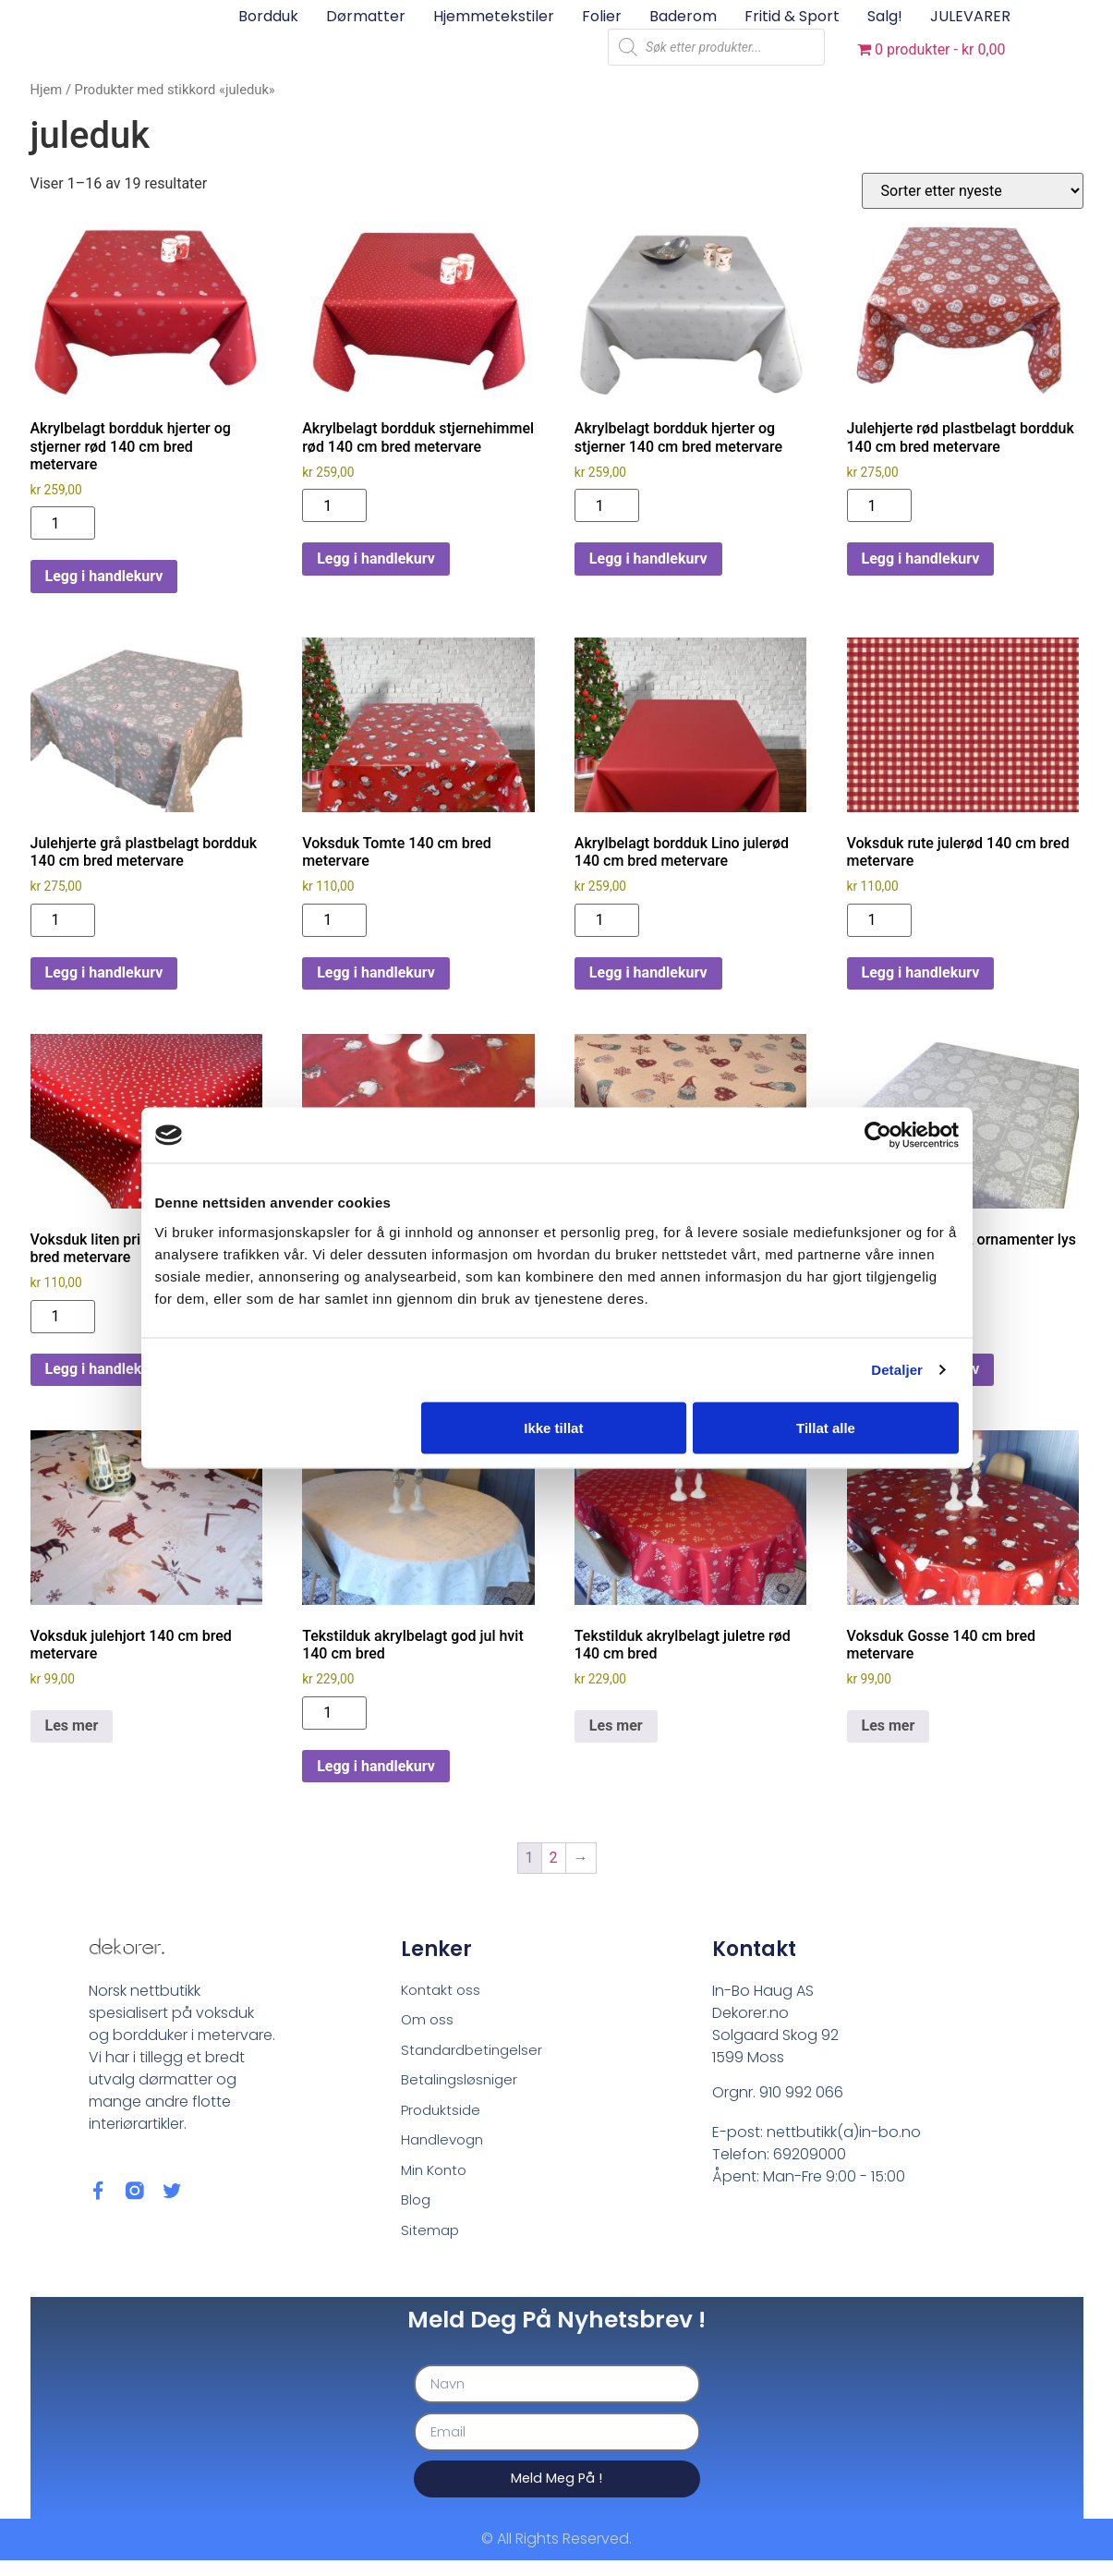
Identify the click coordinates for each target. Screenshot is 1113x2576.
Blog (416, 2210)
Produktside (443, 2116)
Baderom (683, 16)
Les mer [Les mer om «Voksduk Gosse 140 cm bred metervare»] (888, 1725)
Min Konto (436, 2179)
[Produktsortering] (972, 191)
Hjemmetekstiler (493, 16)
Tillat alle (825, 1427)
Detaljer (897, 1370)
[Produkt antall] (62, 523)
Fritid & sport (792, 16)
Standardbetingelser (475, 2053)
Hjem (46, 89)
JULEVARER (970, 16)
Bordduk (268, 16)
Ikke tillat (553, 1427)
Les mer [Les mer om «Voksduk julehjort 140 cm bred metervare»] (72, 1725)
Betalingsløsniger (462, 2085)
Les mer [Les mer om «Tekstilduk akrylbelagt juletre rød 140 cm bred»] (616, 1725)
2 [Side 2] (554, 1857)
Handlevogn (445, 2147)
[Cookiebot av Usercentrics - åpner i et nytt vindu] (878, 1135)
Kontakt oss (443, 1990)
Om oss (428, 2022)
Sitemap (431, 2242)
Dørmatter (365, 16)
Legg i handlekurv (104, 576)
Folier (602, 16)
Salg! (884, 16)
